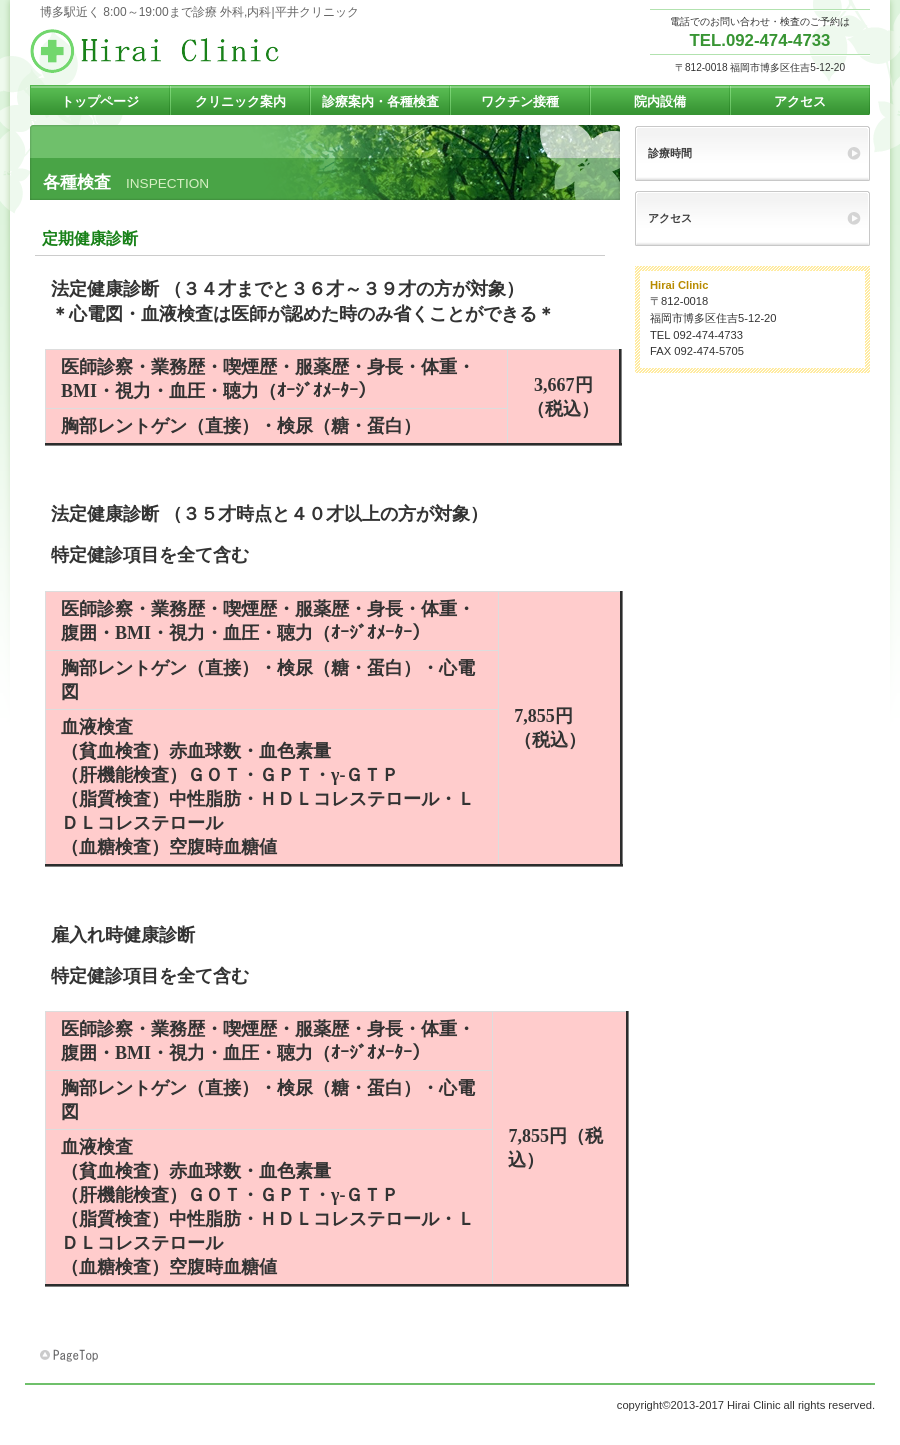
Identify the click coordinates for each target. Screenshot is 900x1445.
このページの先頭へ (71, 1356)
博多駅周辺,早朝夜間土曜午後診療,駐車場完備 (230, 51)
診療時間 (670, 153)
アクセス (670, 218)
